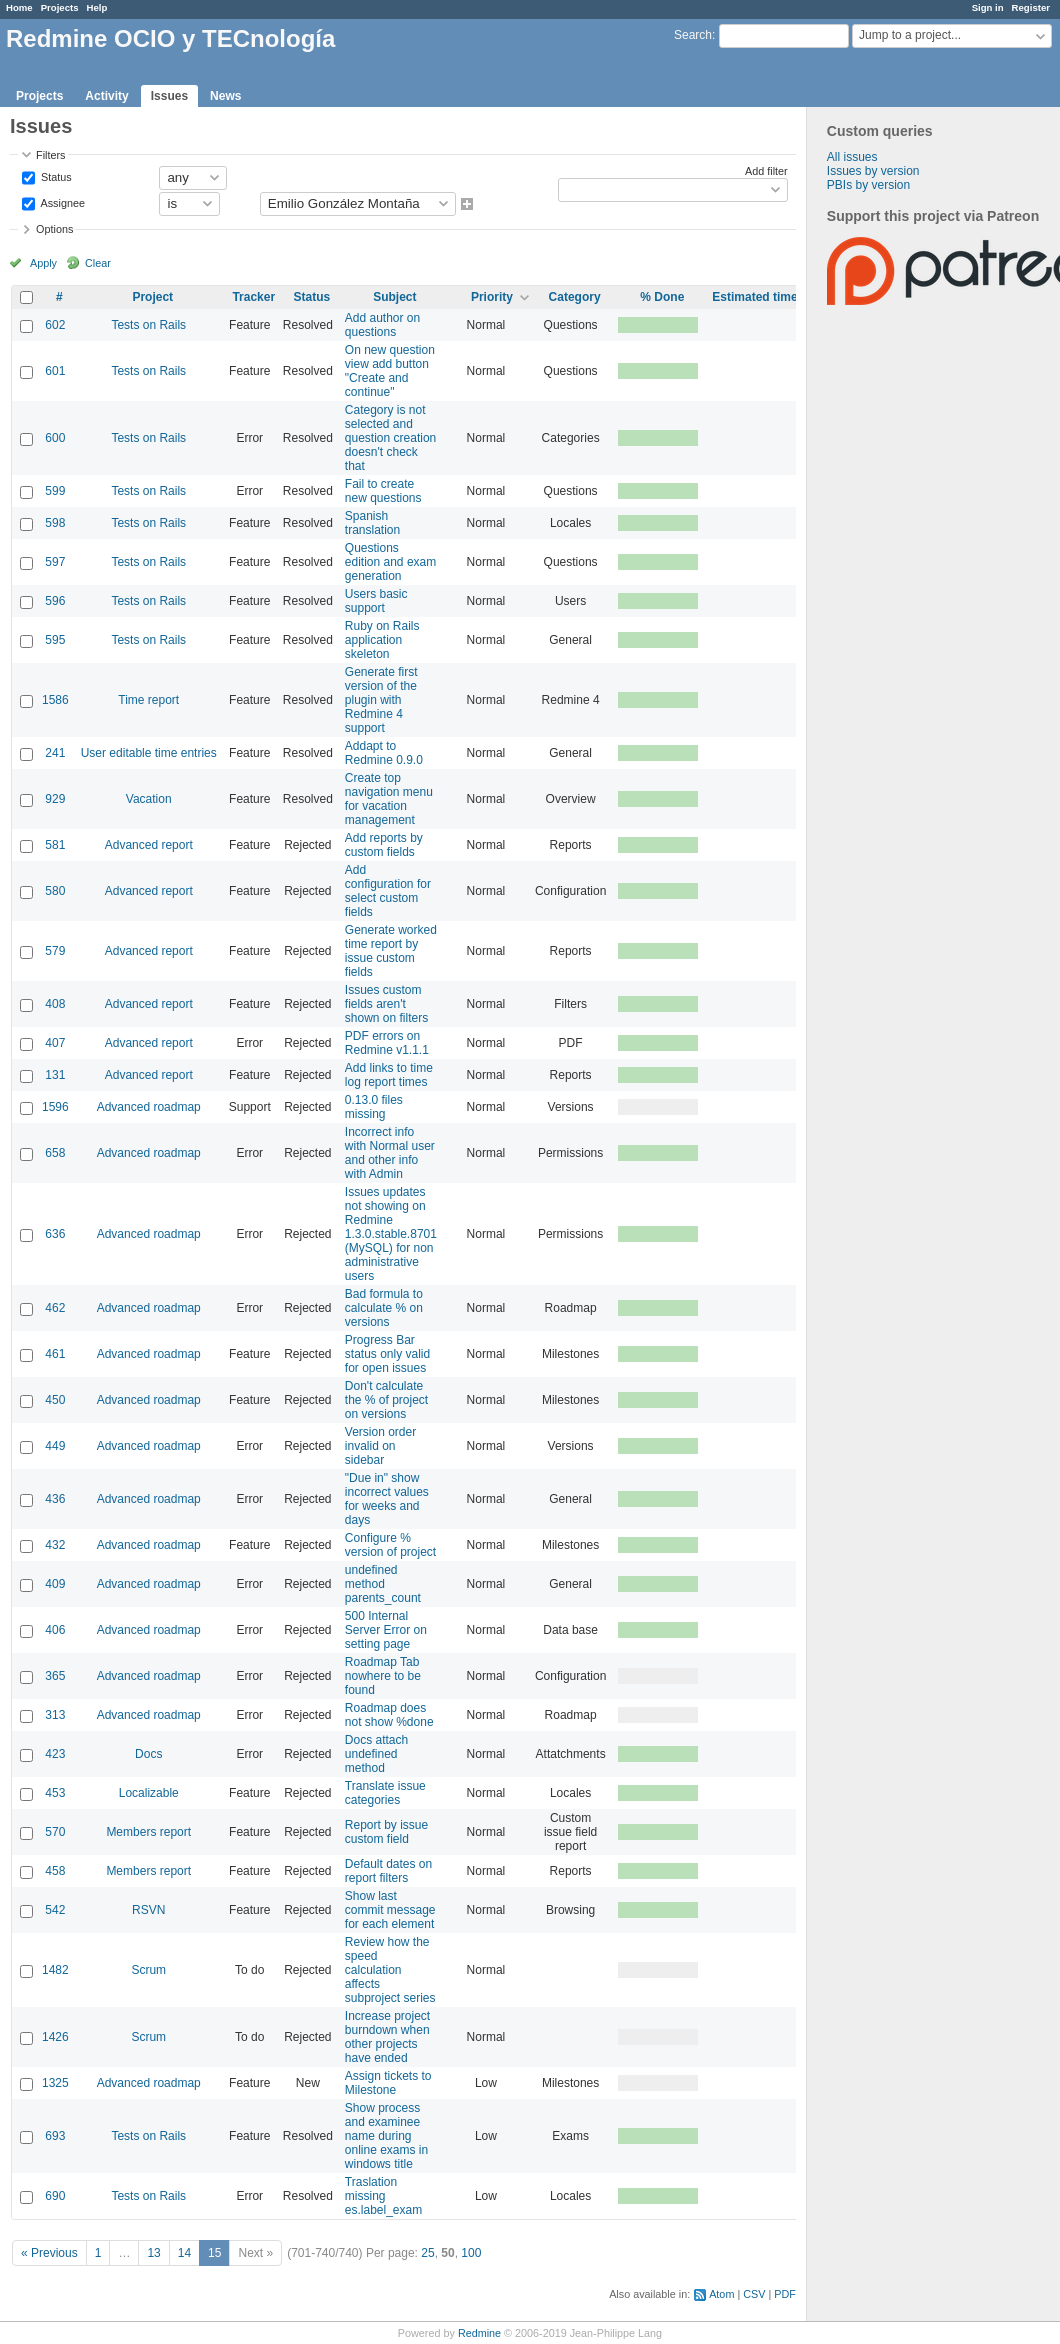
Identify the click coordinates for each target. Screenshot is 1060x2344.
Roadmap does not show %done (389, 1715)
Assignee (61, 202)
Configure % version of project (390, 1545)
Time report (148, 700)
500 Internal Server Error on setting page (386, 1630)
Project (152, 297)
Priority (492, 297)
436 (55, 1499)
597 (55, 562)
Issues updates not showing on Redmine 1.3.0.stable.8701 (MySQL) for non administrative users (391, 1234)
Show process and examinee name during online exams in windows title (386, 2136)
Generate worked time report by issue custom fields (391, 951)
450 (55, 1400)
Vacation (149, 799)
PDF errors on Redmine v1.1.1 (387, 1043)
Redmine (479, 2333)
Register (1031, 7)
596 (55, 601)
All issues (852, 157)
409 (55, 1584)
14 (184, 2253)
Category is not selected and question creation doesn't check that (390, 438)
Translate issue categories (385, 1793)
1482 (55, 1970)
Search (693, 35)
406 (55, 1630)
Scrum (148, 1970)
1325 (55, 2083)
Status (55, 176)
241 (55, 753)
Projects (60, 7)
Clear (98, 263)
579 (55, 951)
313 (55, 1715)
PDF (785, 2294)
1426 (55, 2037)
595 (55, 640)
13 (153, 2253)
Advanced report (149, 845)
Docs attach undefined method (376, 1754)
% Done (662, 297)
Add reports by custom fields (384, 845)
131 (55, 1075)
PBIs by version (868, 185)
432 (55, 1545)
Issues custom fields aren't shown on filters (386, 1004)
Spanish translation (372, 523)
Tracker (253, 297)
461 (55, 1354)
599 (55, 491)
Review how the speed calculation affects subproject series (390, 1970)
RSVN (148, 1910)
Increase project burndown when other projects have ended (387, 2037)
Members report (148, 1832)
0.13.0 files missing (374, 1107)
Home (19, 7)
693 (55, 2136)
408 (55, 1004)
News (225, 96)
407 (55, 1043)
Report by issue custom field (386, 1832)
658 (55, 1153)
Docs (148, 1754)
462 (55, 1308)
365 (55, 1676)
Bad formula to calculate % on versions (384, 1308)
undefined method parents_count (383, 1584)
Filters (50, 155)
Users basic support (376, 601)
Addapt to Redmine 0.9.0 (384, 753)
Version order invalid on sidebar (380, 1446)
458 (55, 1871)
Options (54, 229)
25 (427, 2253)
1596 (55, 1107)
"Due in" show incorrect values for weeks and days (387, 1499)
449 (55, 1446)
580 (55, 891)
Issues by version (873, 171)
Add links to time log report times (389, 1075)
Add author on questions (382, 325)
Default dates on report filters (388, 1871)
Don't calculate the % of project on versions (386, 1400)
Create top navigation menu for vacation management (389, 799)
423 (55, 1754)
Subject (394, 297)
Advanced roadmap (149, 1107)
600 (55, 438)
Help (97, 7)
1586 (55, 700)
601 (55, 371)
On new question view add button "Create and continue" (390, 371)
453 (55, 1793)
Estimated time (754, 297)
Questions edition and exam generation (390, 562)
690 (55, 2196)
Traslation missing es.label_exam (383, 2196)
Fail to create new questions (383, 491)
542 (55, 1910)
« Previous (49, 2253)
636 (55, 1234)
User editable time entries (149, 753)
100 (471, 2253)
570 (55, 1832)
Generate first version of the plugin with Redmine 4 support (381, 700)
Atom (721, 2294)
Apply (43, 263)
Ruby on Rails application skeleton (382, 640)
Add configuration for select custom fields (388, 891)
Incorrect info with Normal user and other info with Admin (390, 1153)
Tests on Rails (148, 325)
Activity (106, 96)
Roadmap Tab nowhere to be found (383, 1676)
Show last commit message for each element (390, 1910)
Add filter (766, 171)
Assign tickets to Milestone (388, 2083)
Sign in (988, 7)
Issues (169, 96)
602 (55, 325)
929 (55, 799)
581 (55, 845)
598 (55, 523)
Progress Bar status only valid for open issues (387, 1354)
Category (575, 297)
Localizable (149, 1793)
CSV (754, 2294)
